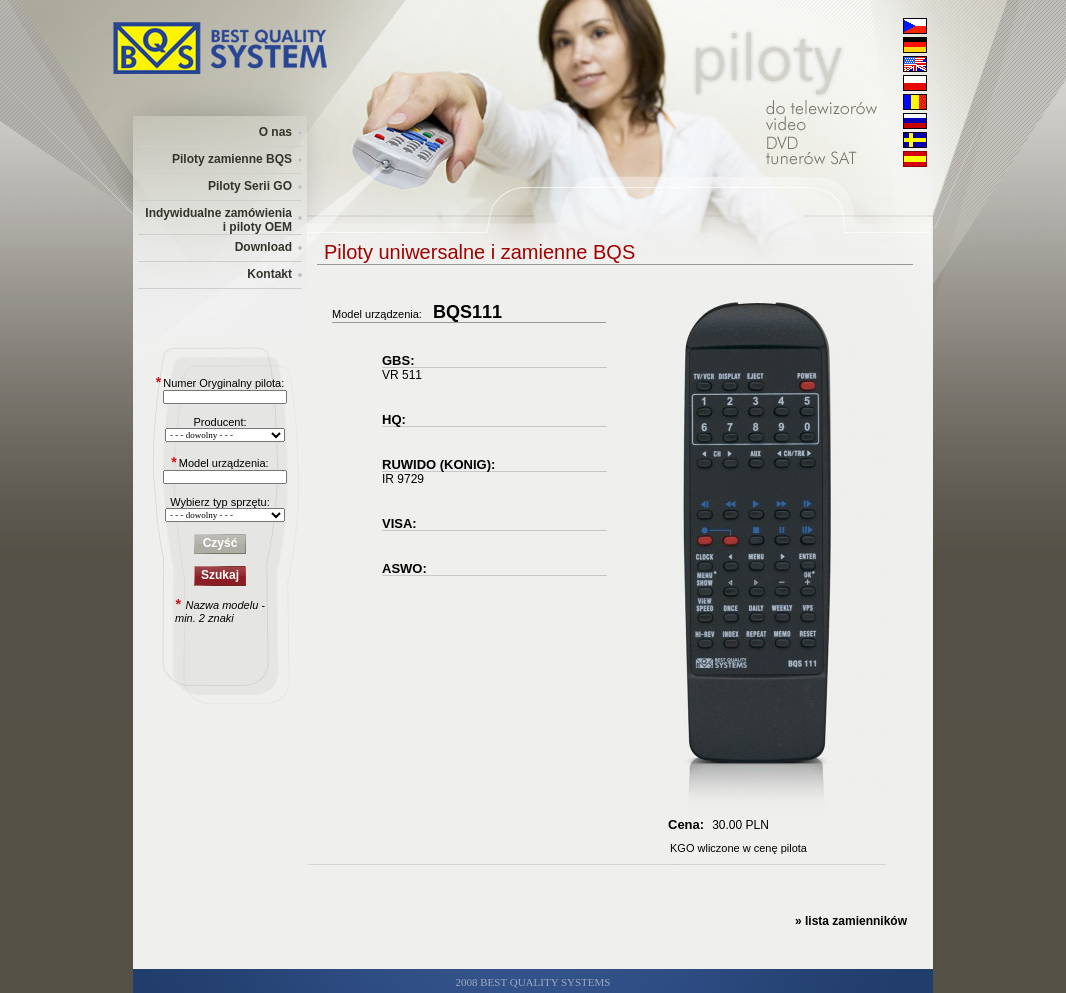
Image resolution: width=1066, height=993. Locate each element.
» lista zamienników (851, 921)
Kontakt (269, 274)
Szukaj (220, 575)
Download (263, 247)
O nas (275, 132)
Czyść (220, 543)
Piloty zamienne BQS (232, 159)
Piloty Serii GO (250, 186)
